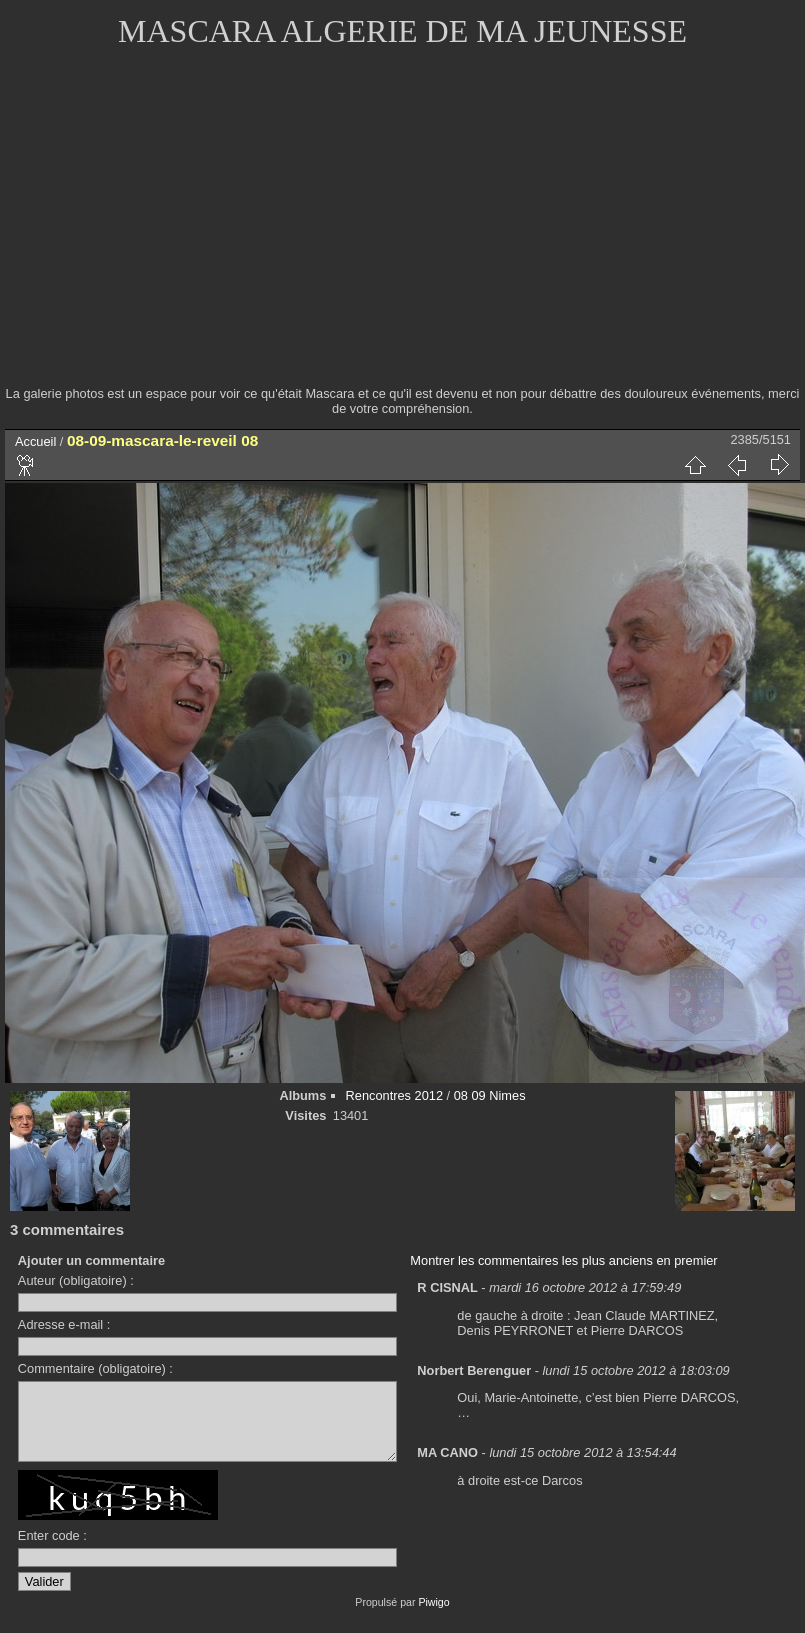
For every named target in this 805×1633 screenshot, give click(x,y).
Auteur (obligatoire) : (76, 1280)
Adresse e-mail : (64, 1324)
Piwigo (433, 1617)
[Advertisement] (402, 230)
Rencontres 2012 (394, 1095)
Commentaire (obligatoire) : (95, 1368)
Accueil (35, 441)
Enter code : (52, 1550)
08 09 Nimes (490, 1095)
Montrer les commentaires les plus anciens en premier (563, 1260)
